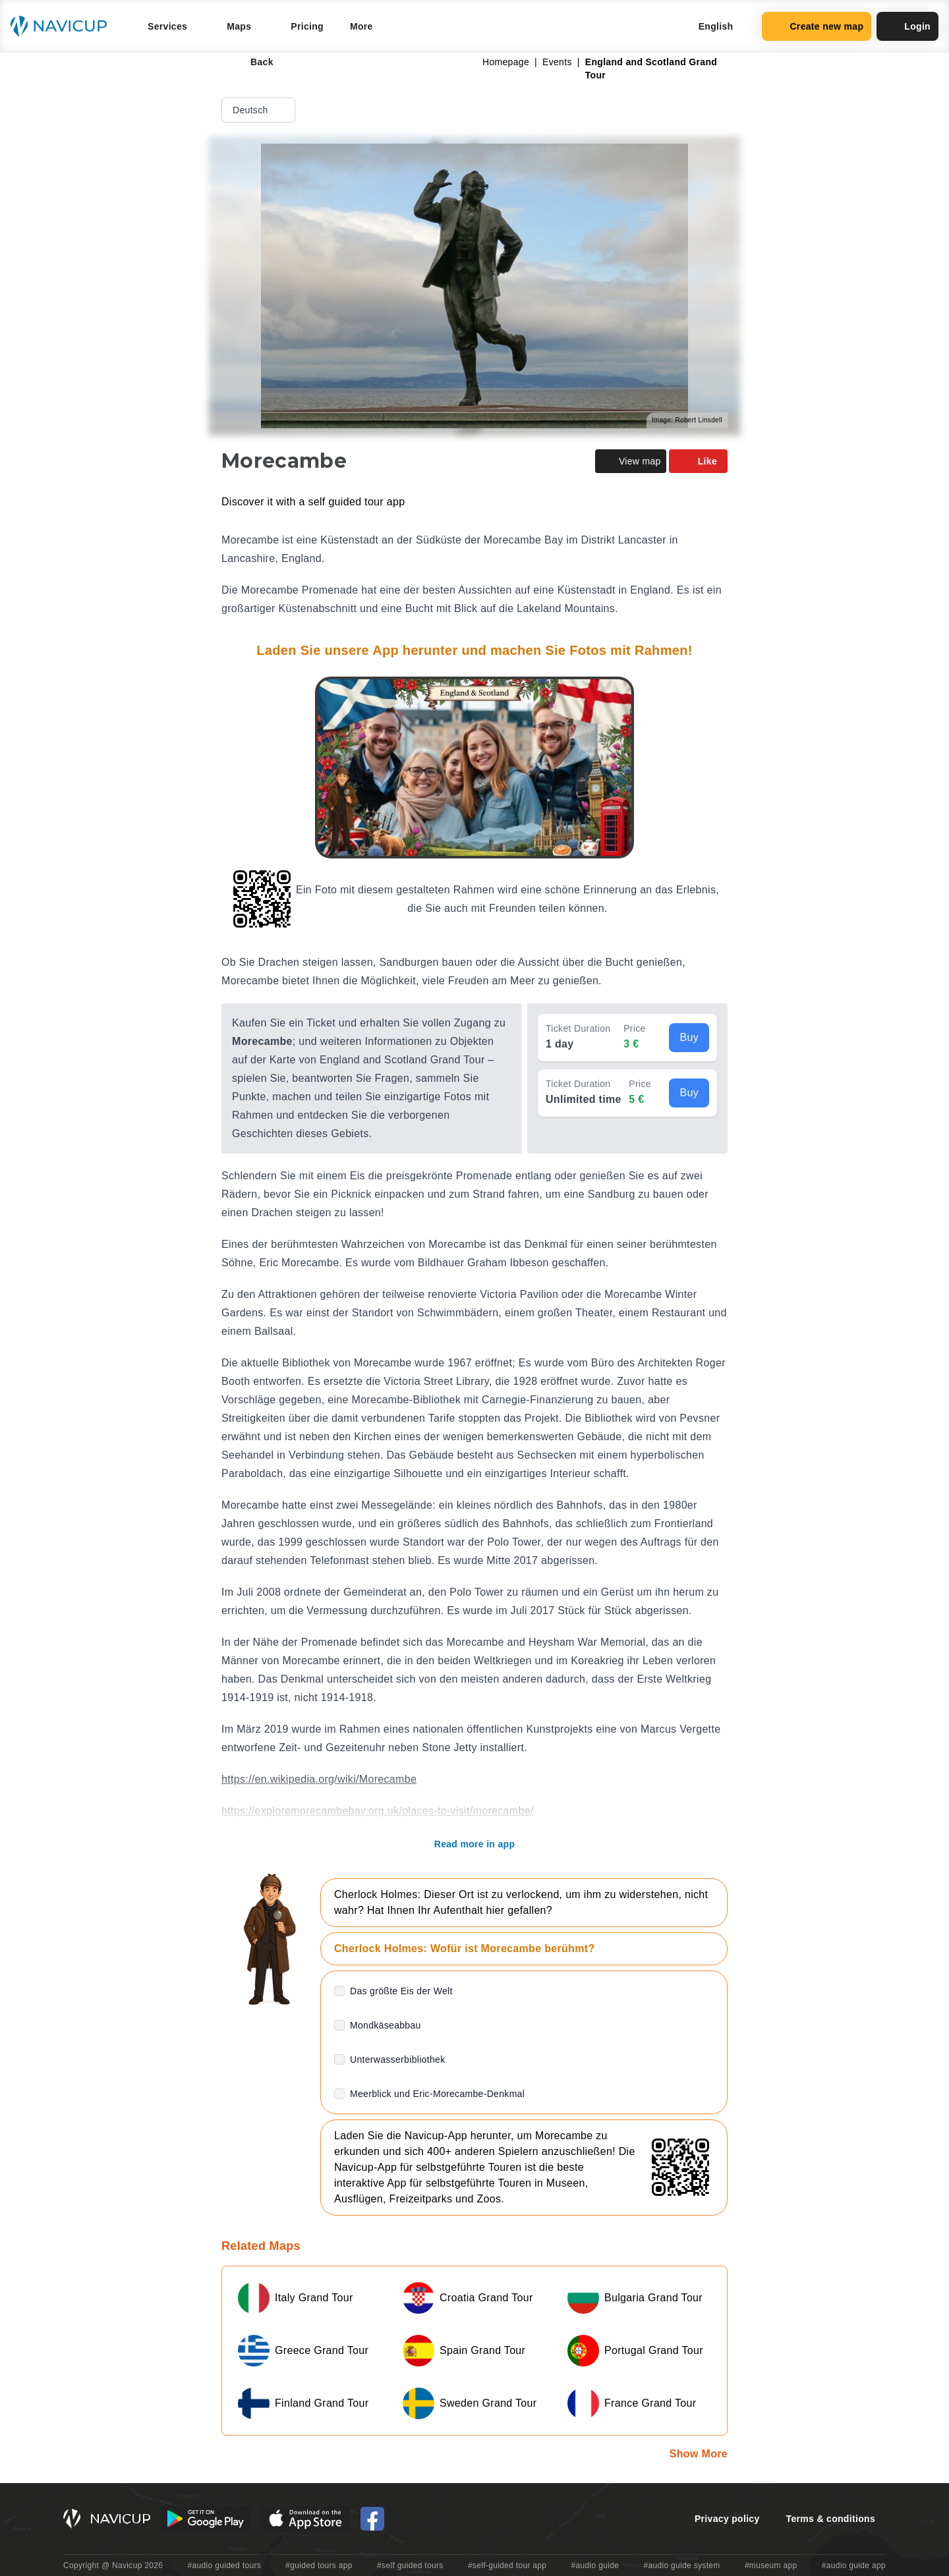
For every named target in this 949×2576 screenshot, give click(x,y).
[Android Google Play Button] (205, 2519)
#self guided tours (410, 2565)
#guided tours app (319, 2565)
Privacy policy (727, 2518)
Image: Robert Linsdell (687, 420)
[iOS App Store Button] (305, 2519)
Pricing (307, 26)
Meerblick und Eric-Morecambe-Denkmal (437, 2093)
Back (252, 62)
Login (907, 26)
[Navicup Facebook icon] (372, 2519)
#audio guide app (854, 2565)
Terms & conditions (830, 2518)
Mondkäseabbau (385, 2025)
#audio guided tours (225, 2565)
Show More (699, 2453)
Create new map (816, 26)
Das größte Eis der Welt (401, 1991)
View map (630, 461)
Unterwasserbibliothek (397, 2059)
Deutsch (260, 110)
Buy (689, 1037)
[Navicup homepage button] (63, 26)
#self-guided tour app (507, 2565)
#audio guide (595, 2565)
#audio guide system (681, 2565)
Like (698, 461)
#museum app (771, 2565)
